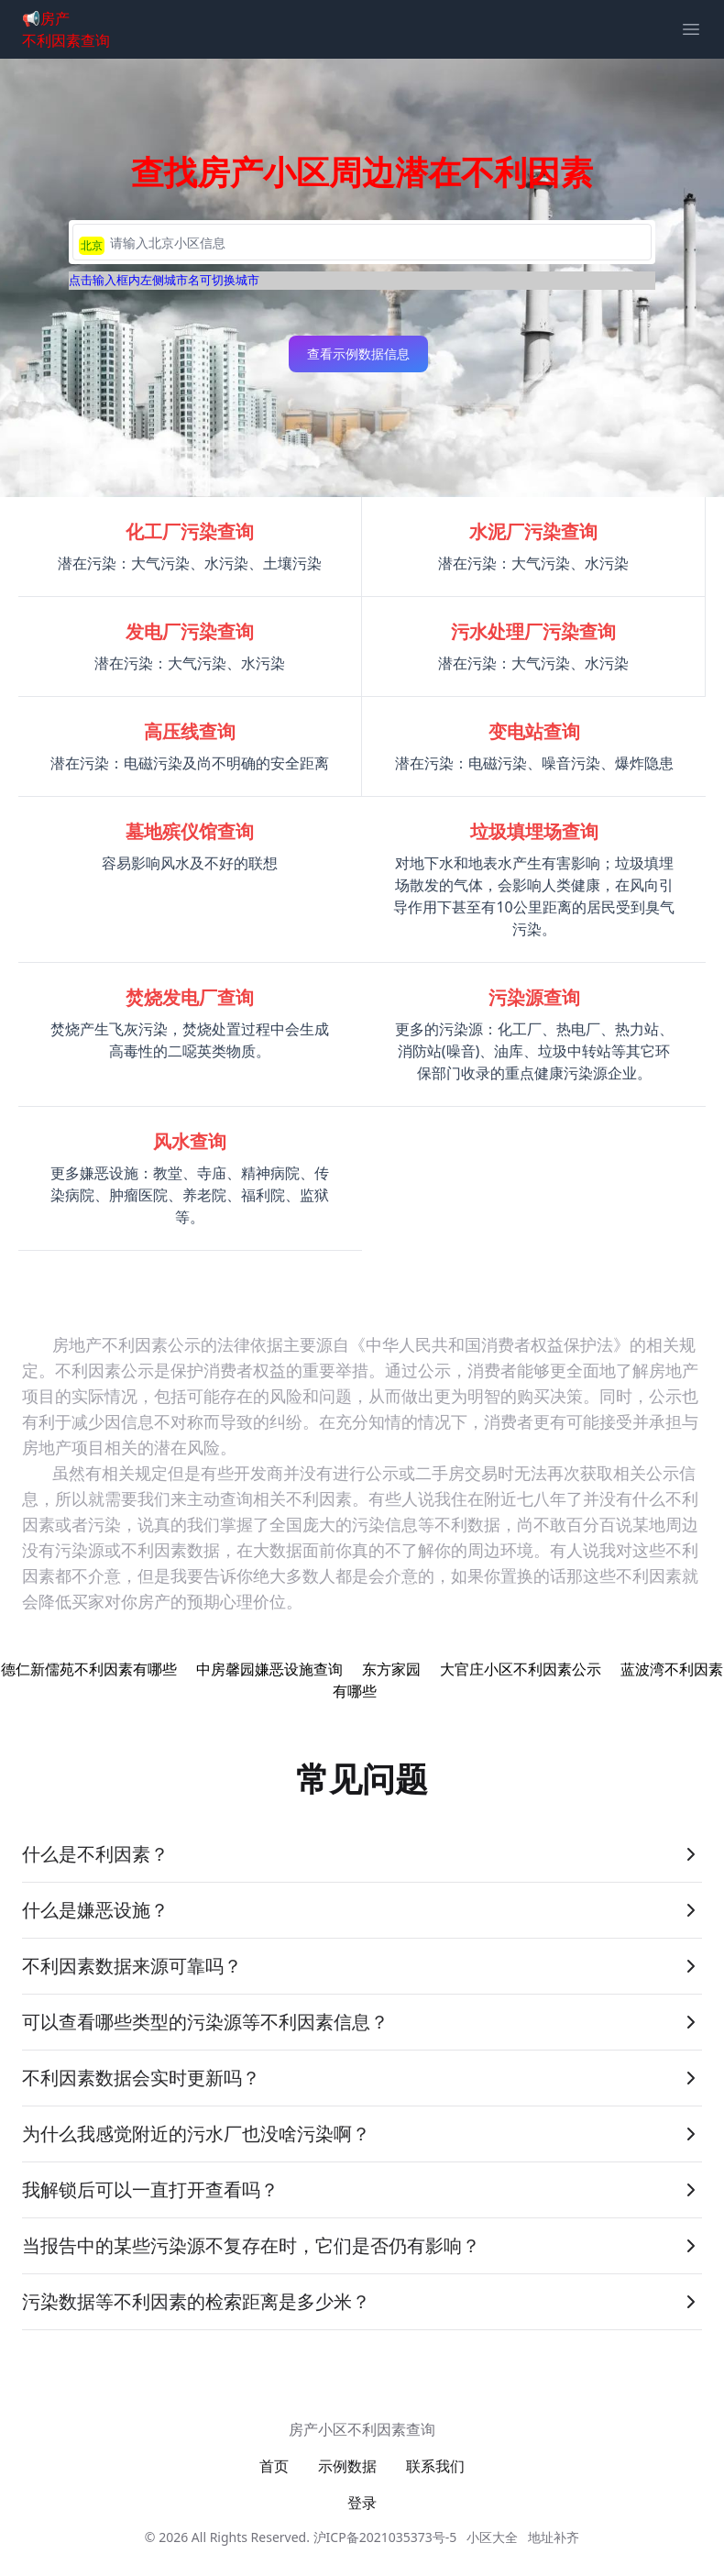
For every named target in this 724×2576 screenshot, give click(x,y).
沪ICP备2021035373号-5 (385, 2537)
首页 (274, 2466)
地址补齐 (553, 2537)
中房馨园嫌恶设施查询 (269, 1669)
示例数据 (347, 2466)
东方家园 (391, 1669)
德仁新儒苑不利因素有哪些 (89, 1669)
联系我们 (435, 2466)
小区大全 (492, 2537)
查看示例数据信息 (358, 353)
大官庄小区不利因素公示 (520, 1669)
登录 (362, 2503)
